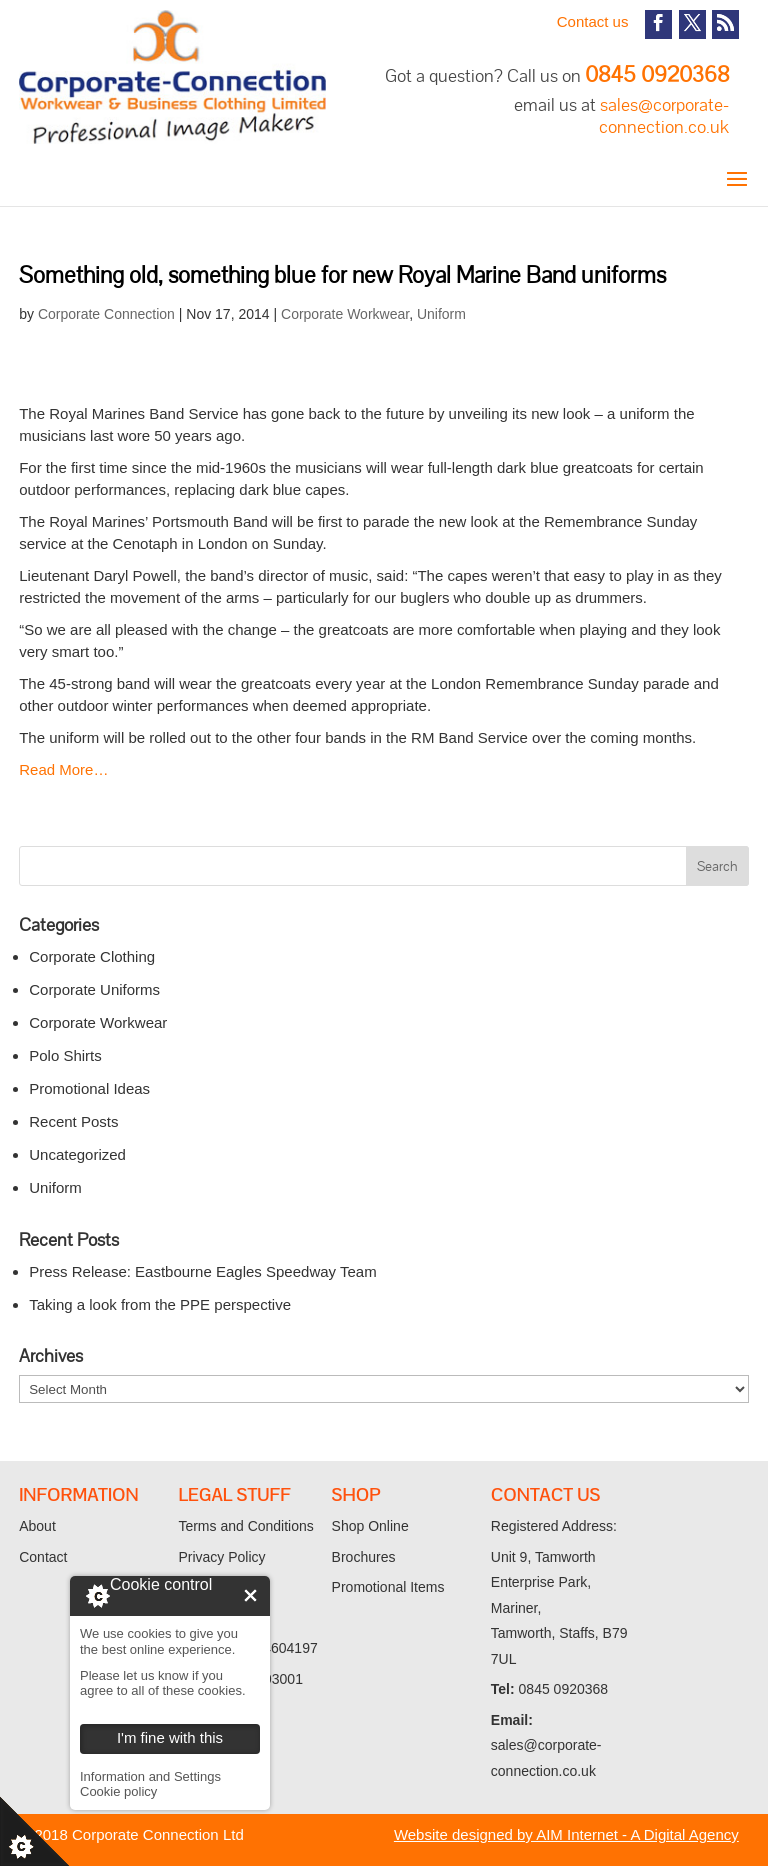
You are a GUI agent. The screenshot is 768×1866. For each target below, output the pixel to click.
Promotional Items (388, 1587)
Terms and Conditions (245, 1526)
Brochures (364, 1557)
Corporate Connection (106, 314)
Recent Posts (73, 1121)
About (37, 1526)
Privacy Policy (221, 1557)
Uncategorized (77, 1154)
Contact (43, 1557)
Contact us (593, 21)
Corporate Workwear (345, 314)
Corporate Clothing (92, 956)
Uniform (441, 314)
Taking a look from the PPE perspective (160, 1304)
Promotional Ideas (89, 1088)
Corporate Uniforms (94, 989)
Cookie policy (118, 1791)
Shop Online (370, 1526)
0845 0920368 (657, 74)
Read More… (63, 769)
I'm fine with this (250, 1595)
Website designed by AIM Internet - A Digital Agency (566, 1834)
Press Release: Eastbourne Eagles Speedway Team (202, 1271)
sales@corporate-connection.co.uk (664, 115)
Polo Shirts (65, 1055)
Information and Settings (150, 1776)
